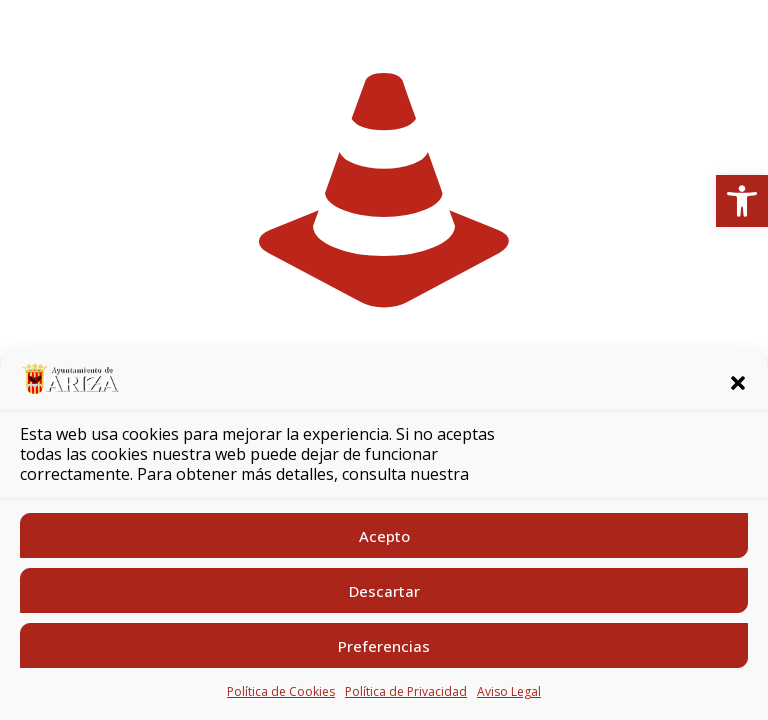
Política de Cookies (281, 691)
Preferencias (384, 646)
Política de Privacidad (406, 691)
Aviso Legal (509, 691)
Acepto (384, 536)
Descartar (384, 591)
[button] (742, 201)
